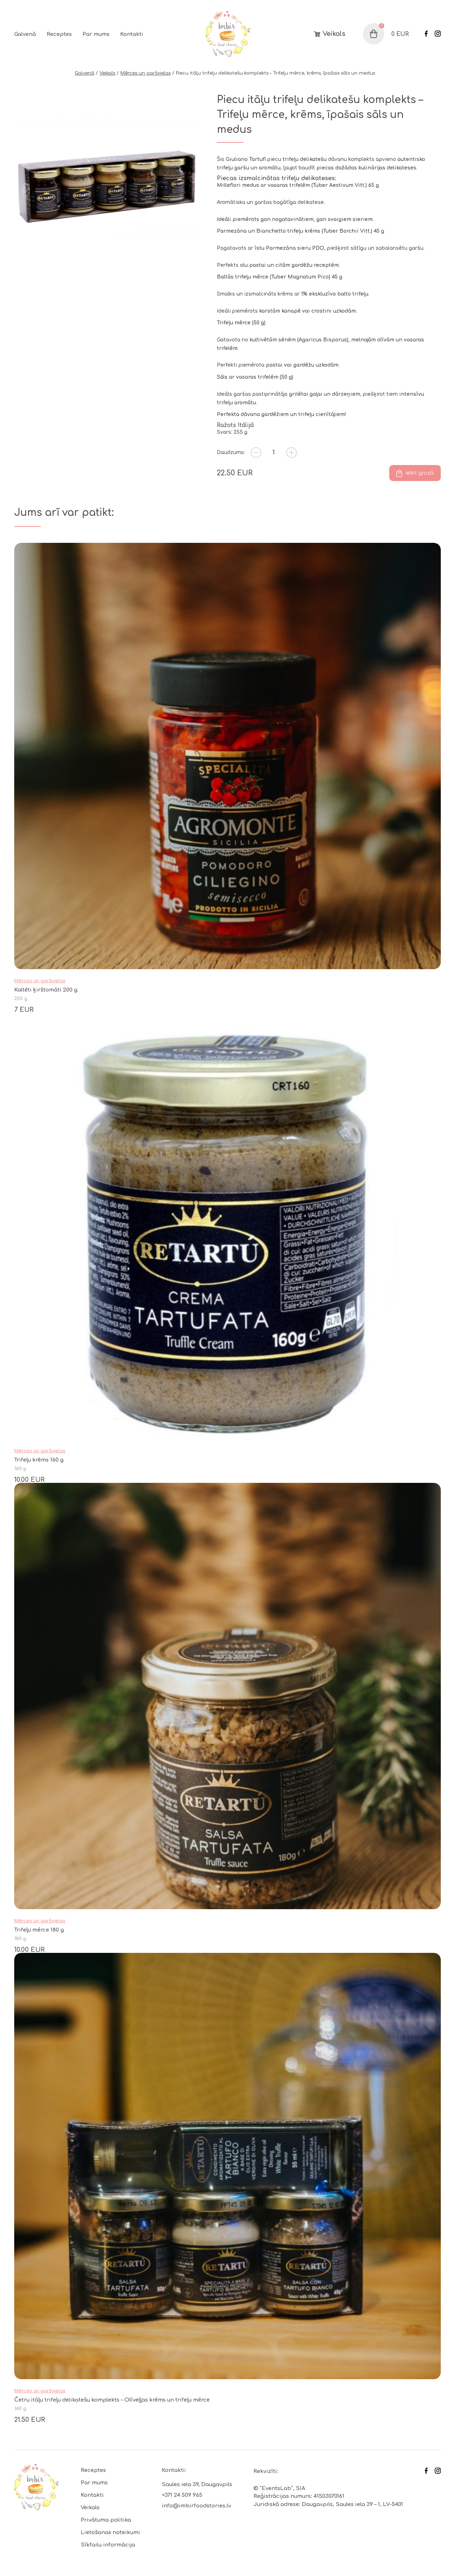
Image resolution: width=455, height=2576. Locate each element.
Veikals (334, 34)
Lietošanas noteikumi (110, 2532)
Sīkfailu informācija (108, 2545)
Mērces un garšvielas (146, 73)
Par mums (95, 34)
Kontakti (131, 34)
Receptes (59, 34)
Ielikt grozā (419, 473)
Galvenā (25, 34)
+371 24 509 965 (182, 2495)
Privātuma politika (106, 2520)
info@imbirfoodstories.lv (196, 2506)
